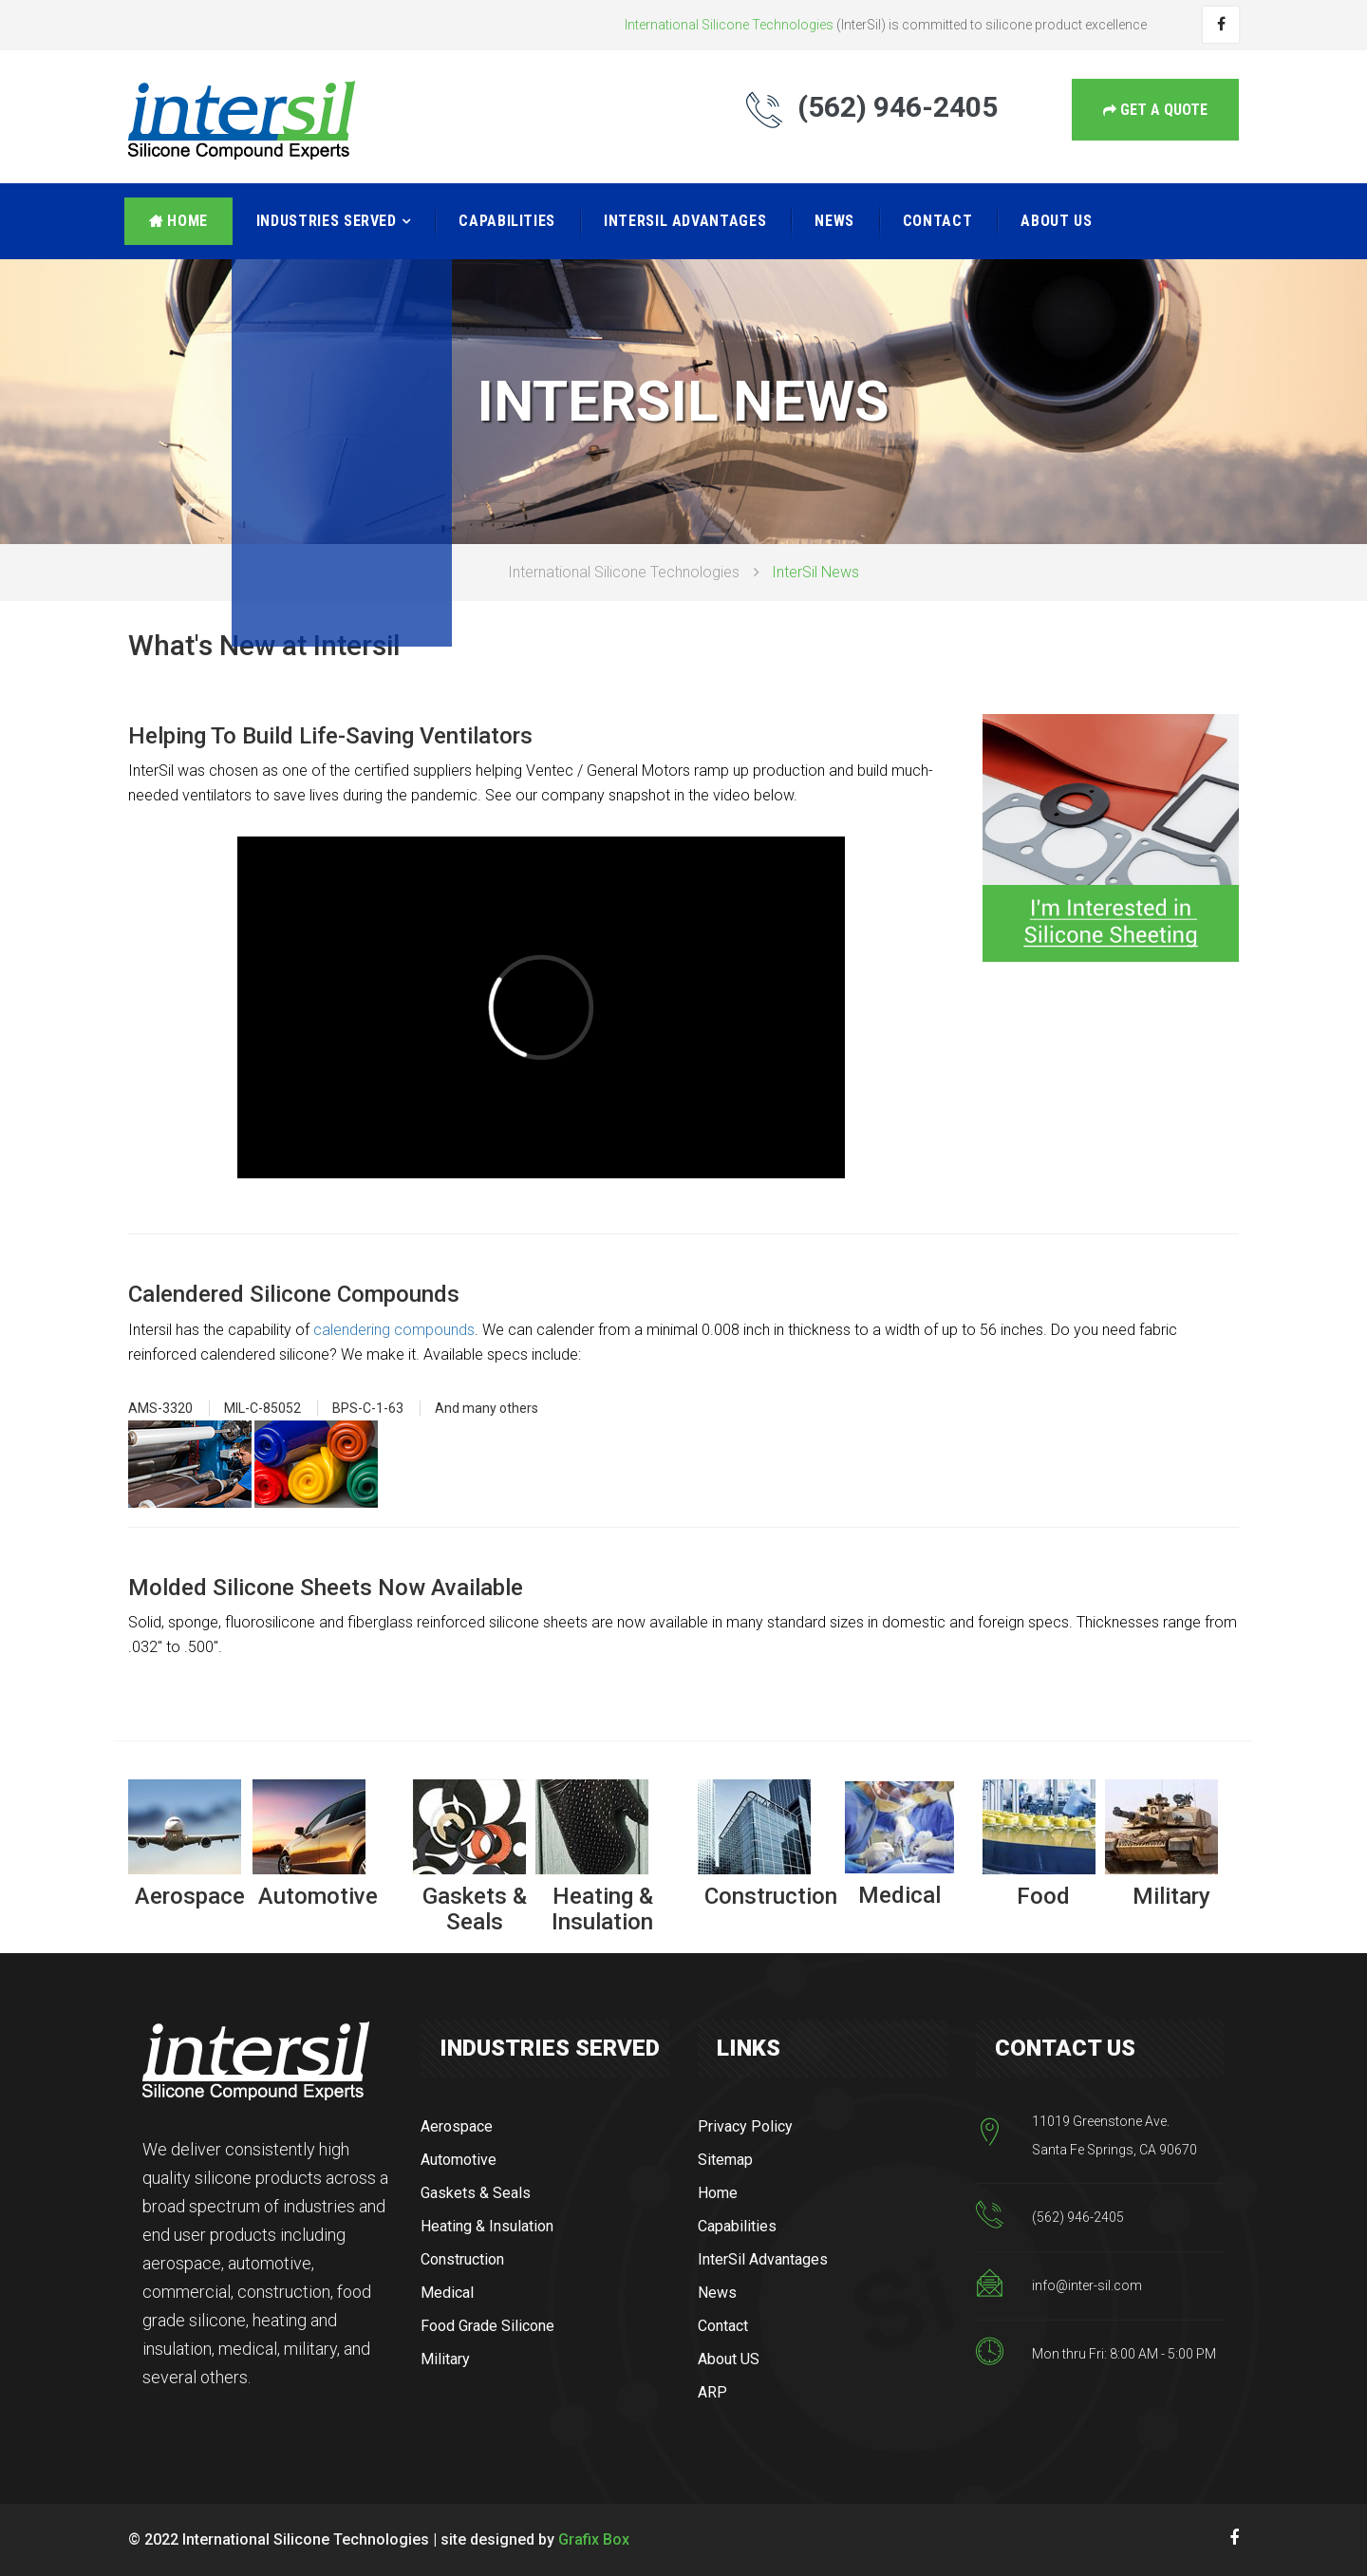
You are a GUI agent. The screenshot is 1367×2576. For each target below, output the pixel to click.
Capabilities (507, 221)
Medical (447, 2293)
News (834, 221)
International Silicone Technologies (624, 572)
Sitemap (725, 2160)
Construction (462, 2259)
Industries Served (326, 221)
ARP (712, 2392)
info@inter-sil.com (1087, 2285)
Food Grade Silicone (487, 2326)
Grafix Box (593, 2539)
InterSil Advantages (685, 221)
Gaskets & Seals (476, 2193)
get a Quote (1155, 110)
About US (1056, 221)
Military (445, 2359)
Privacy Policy (745, 2126)
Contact (937, 221)
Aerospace (457, 2126)
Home (178, 221)
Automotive (458, 2160)
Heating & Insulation (487, 2226)
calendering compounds (394, 1330)
